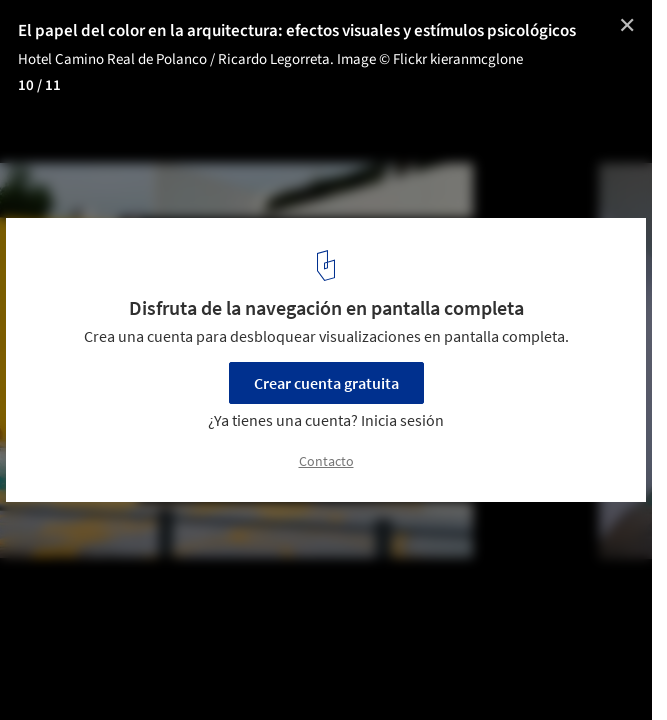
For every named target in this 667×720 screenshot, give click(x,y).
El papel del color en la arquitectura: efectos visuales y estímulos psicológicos (297, 31)
